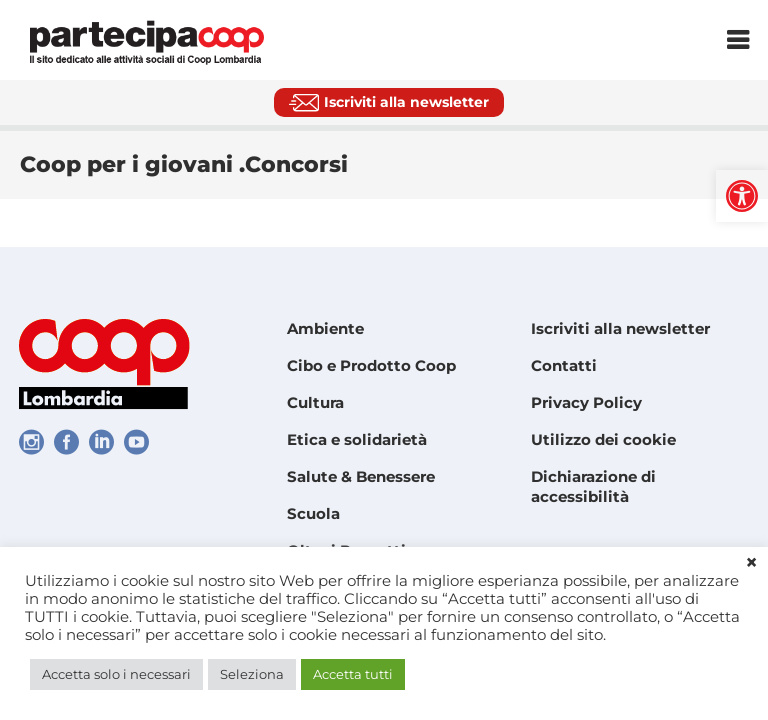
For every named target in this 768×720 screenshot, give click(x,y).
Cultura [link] (315, 402)
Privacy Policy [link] (586, 402)
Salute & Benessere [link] (361, 476)
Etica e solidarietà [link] (357, 439)
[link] (742, 196)
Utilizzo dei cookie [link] (603, 439)
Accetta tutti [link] (353, 674)
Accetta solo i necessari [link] (116, 674)
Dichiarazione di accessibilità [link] (593, 486)
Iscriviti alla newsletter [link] (620, 328)
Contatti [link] (564, 365)
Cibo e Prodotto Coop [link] (371, 365)
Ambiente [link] (325, 328)
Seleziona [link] (252, 674)
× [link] (751, 563)
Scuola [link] (313, 513)
